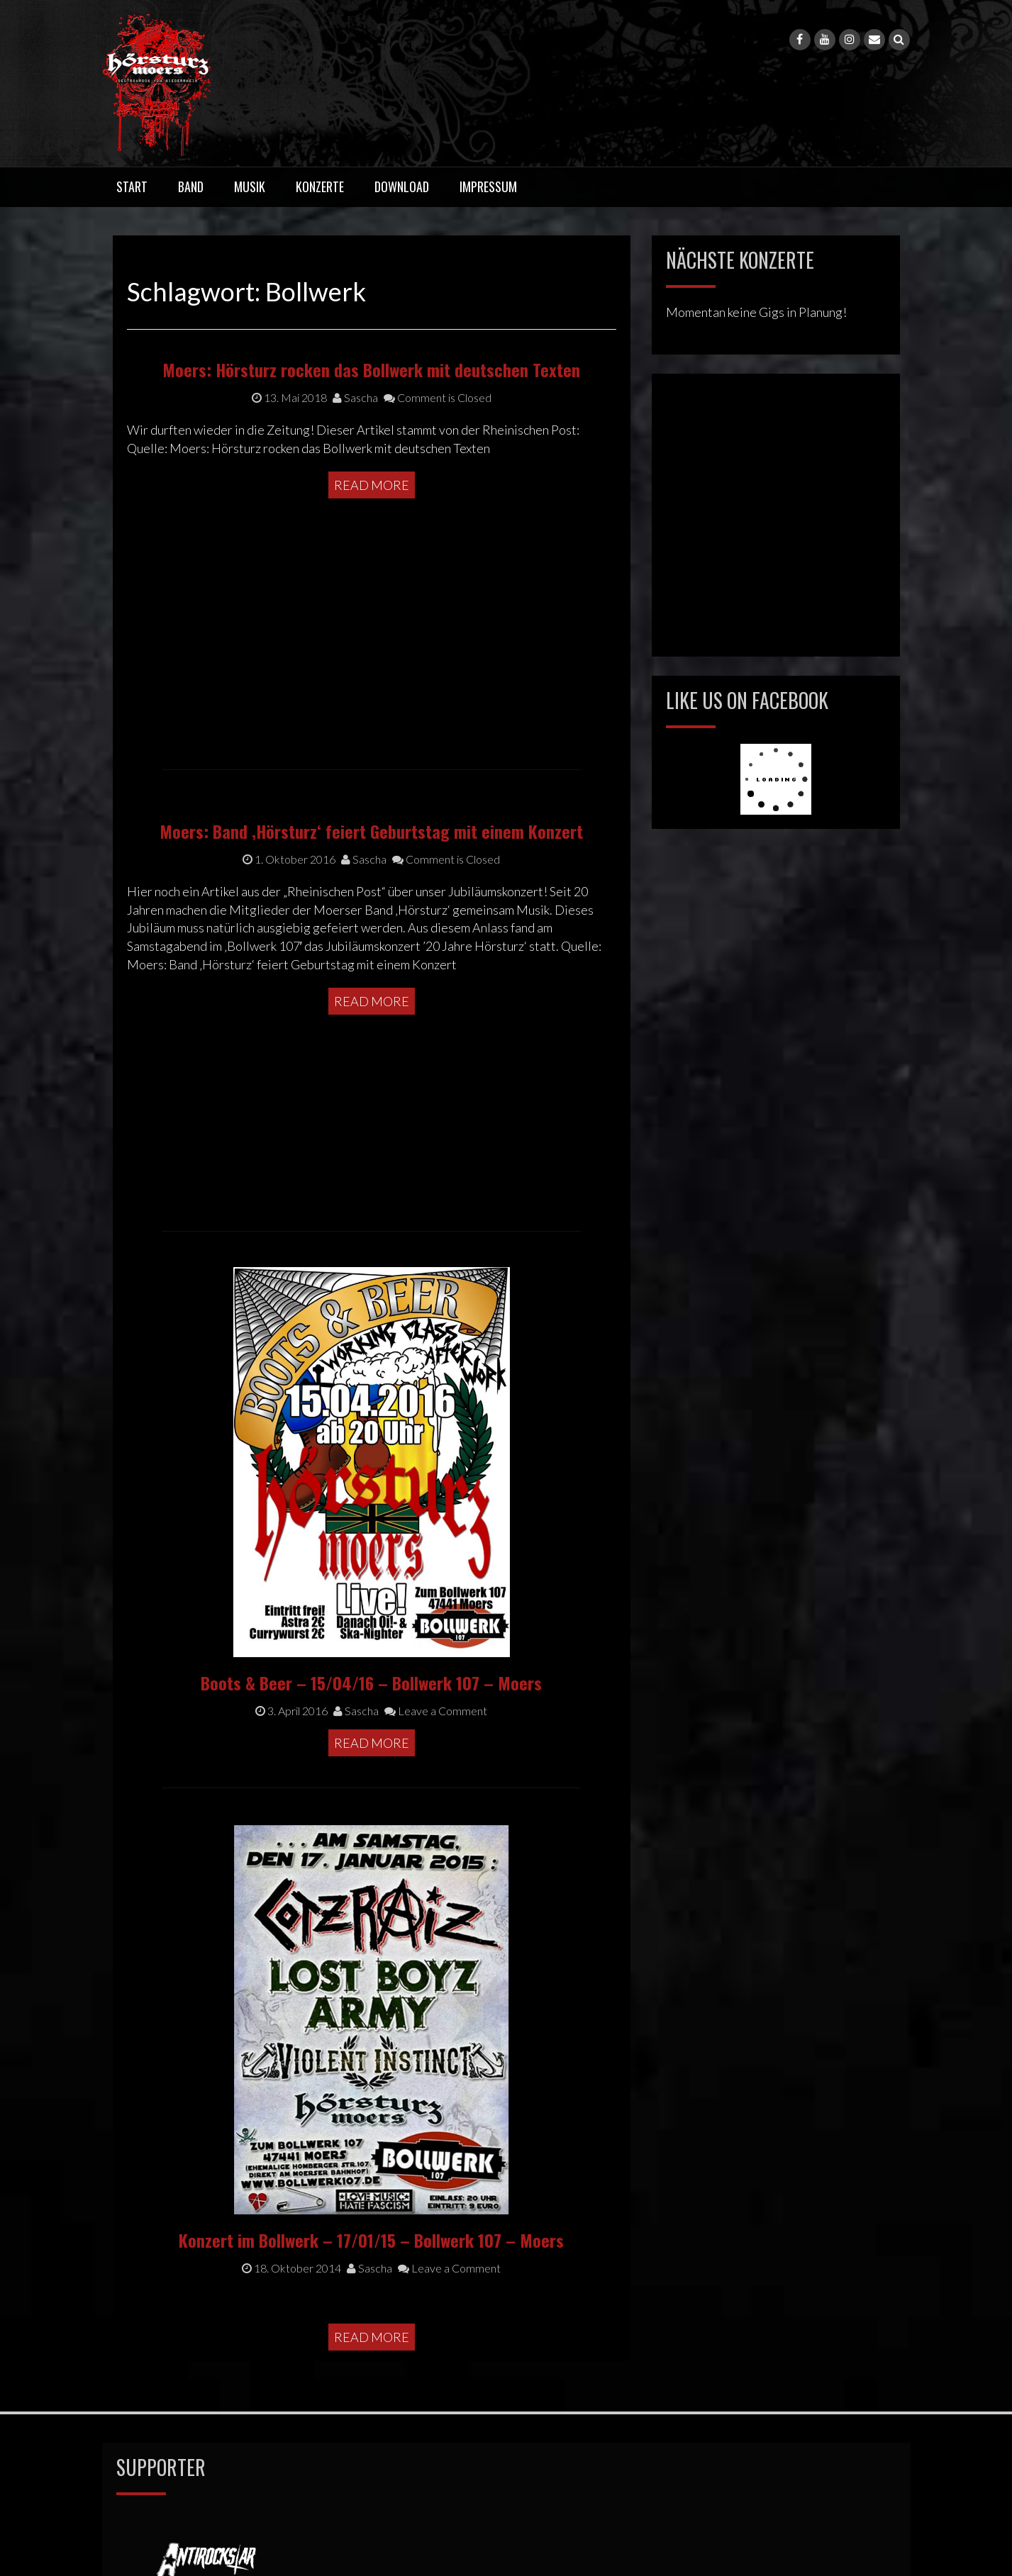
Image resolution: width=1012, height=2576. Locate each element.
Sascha (355, 517)
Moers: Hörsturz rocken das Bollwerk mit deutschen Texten (371, 489)
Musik (249, 186)
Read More (371, 605)
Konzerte (320, 186)
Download (401, 186)
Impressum (488, 186)
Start (132, 186)
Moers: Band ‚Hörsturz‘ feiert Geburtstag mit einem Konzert (371, 924)
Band (191, 186)
